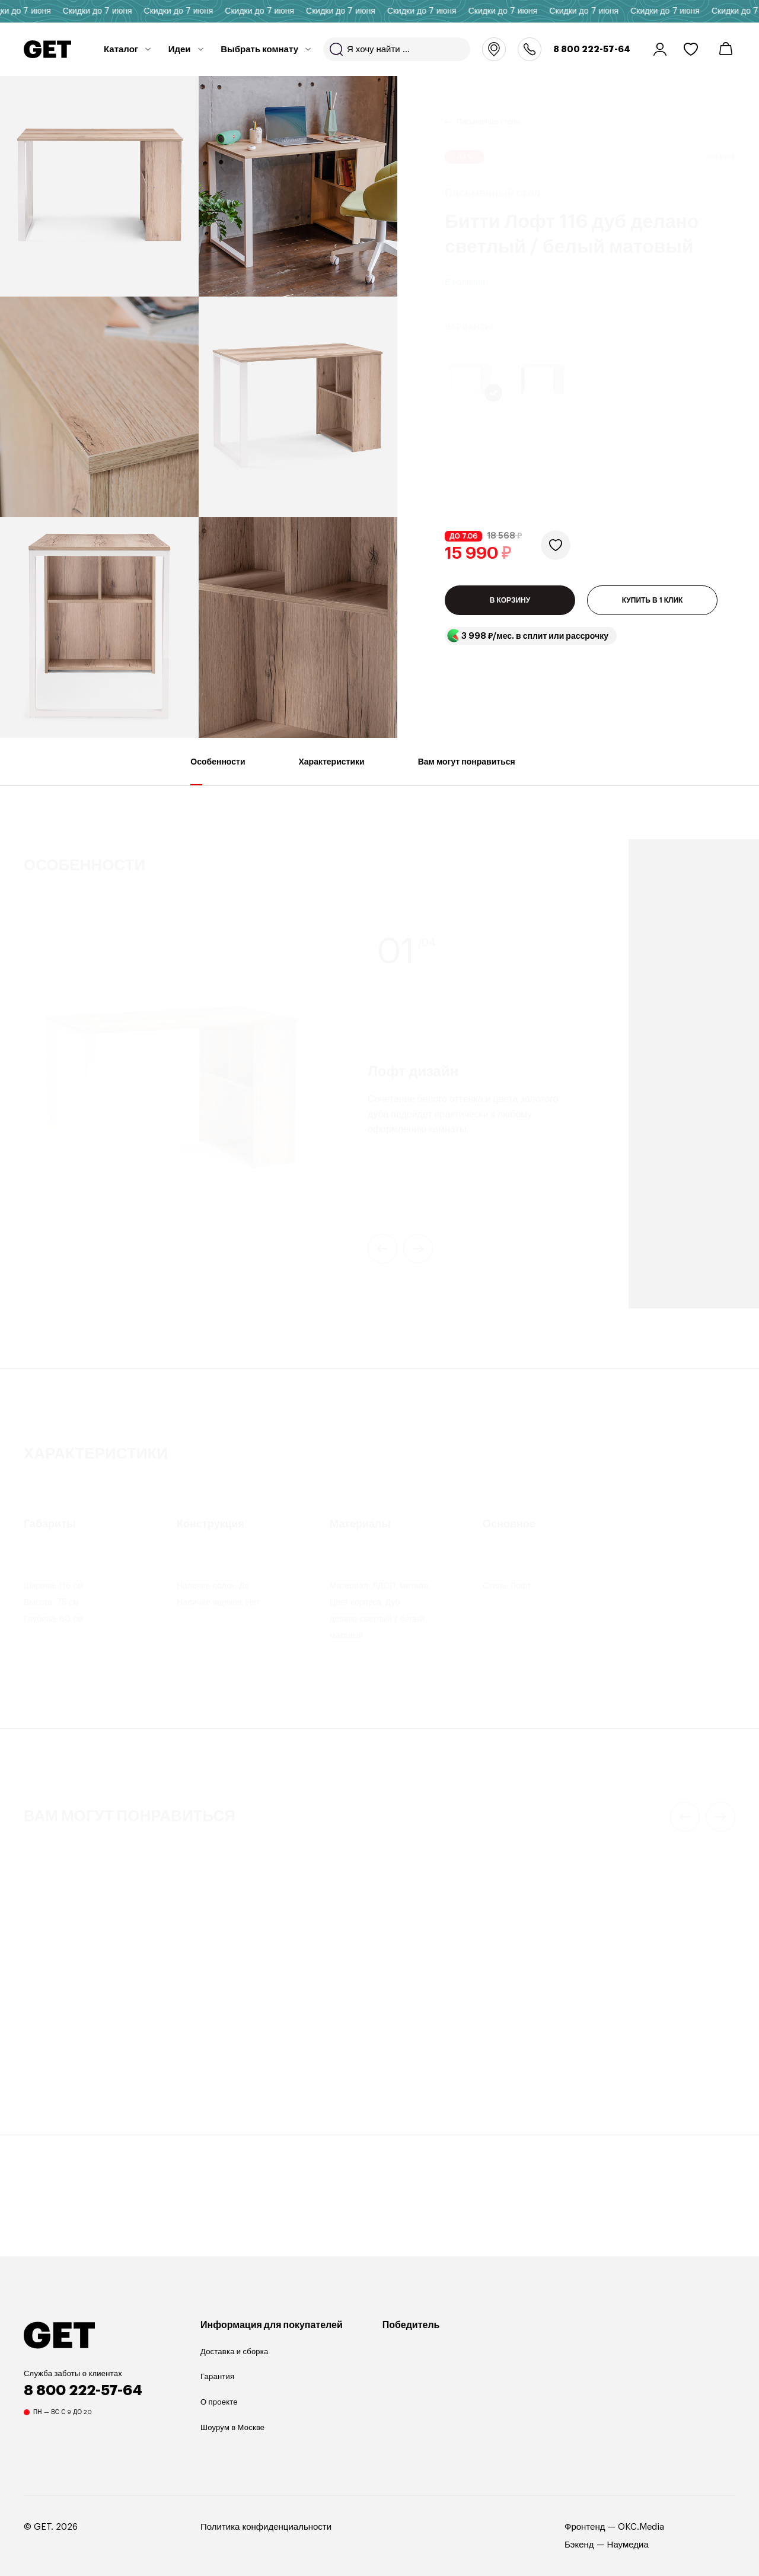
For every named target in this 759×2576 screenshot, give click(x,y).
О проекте (219, 2402)
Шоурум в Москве (232, 2427)
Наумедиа (628, 2544)
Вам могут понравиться (466, 771)
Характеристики (332, 771)
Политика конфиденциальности (265, 2527)
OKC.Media (641, 2527)
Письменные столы (488, 107)
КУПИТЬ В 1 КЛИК (652, 611)
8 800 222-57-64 (591, 49)
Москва (494, 49)
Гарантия (217, 2376)
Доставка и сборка (234, 2351)
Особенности (217, 771)
